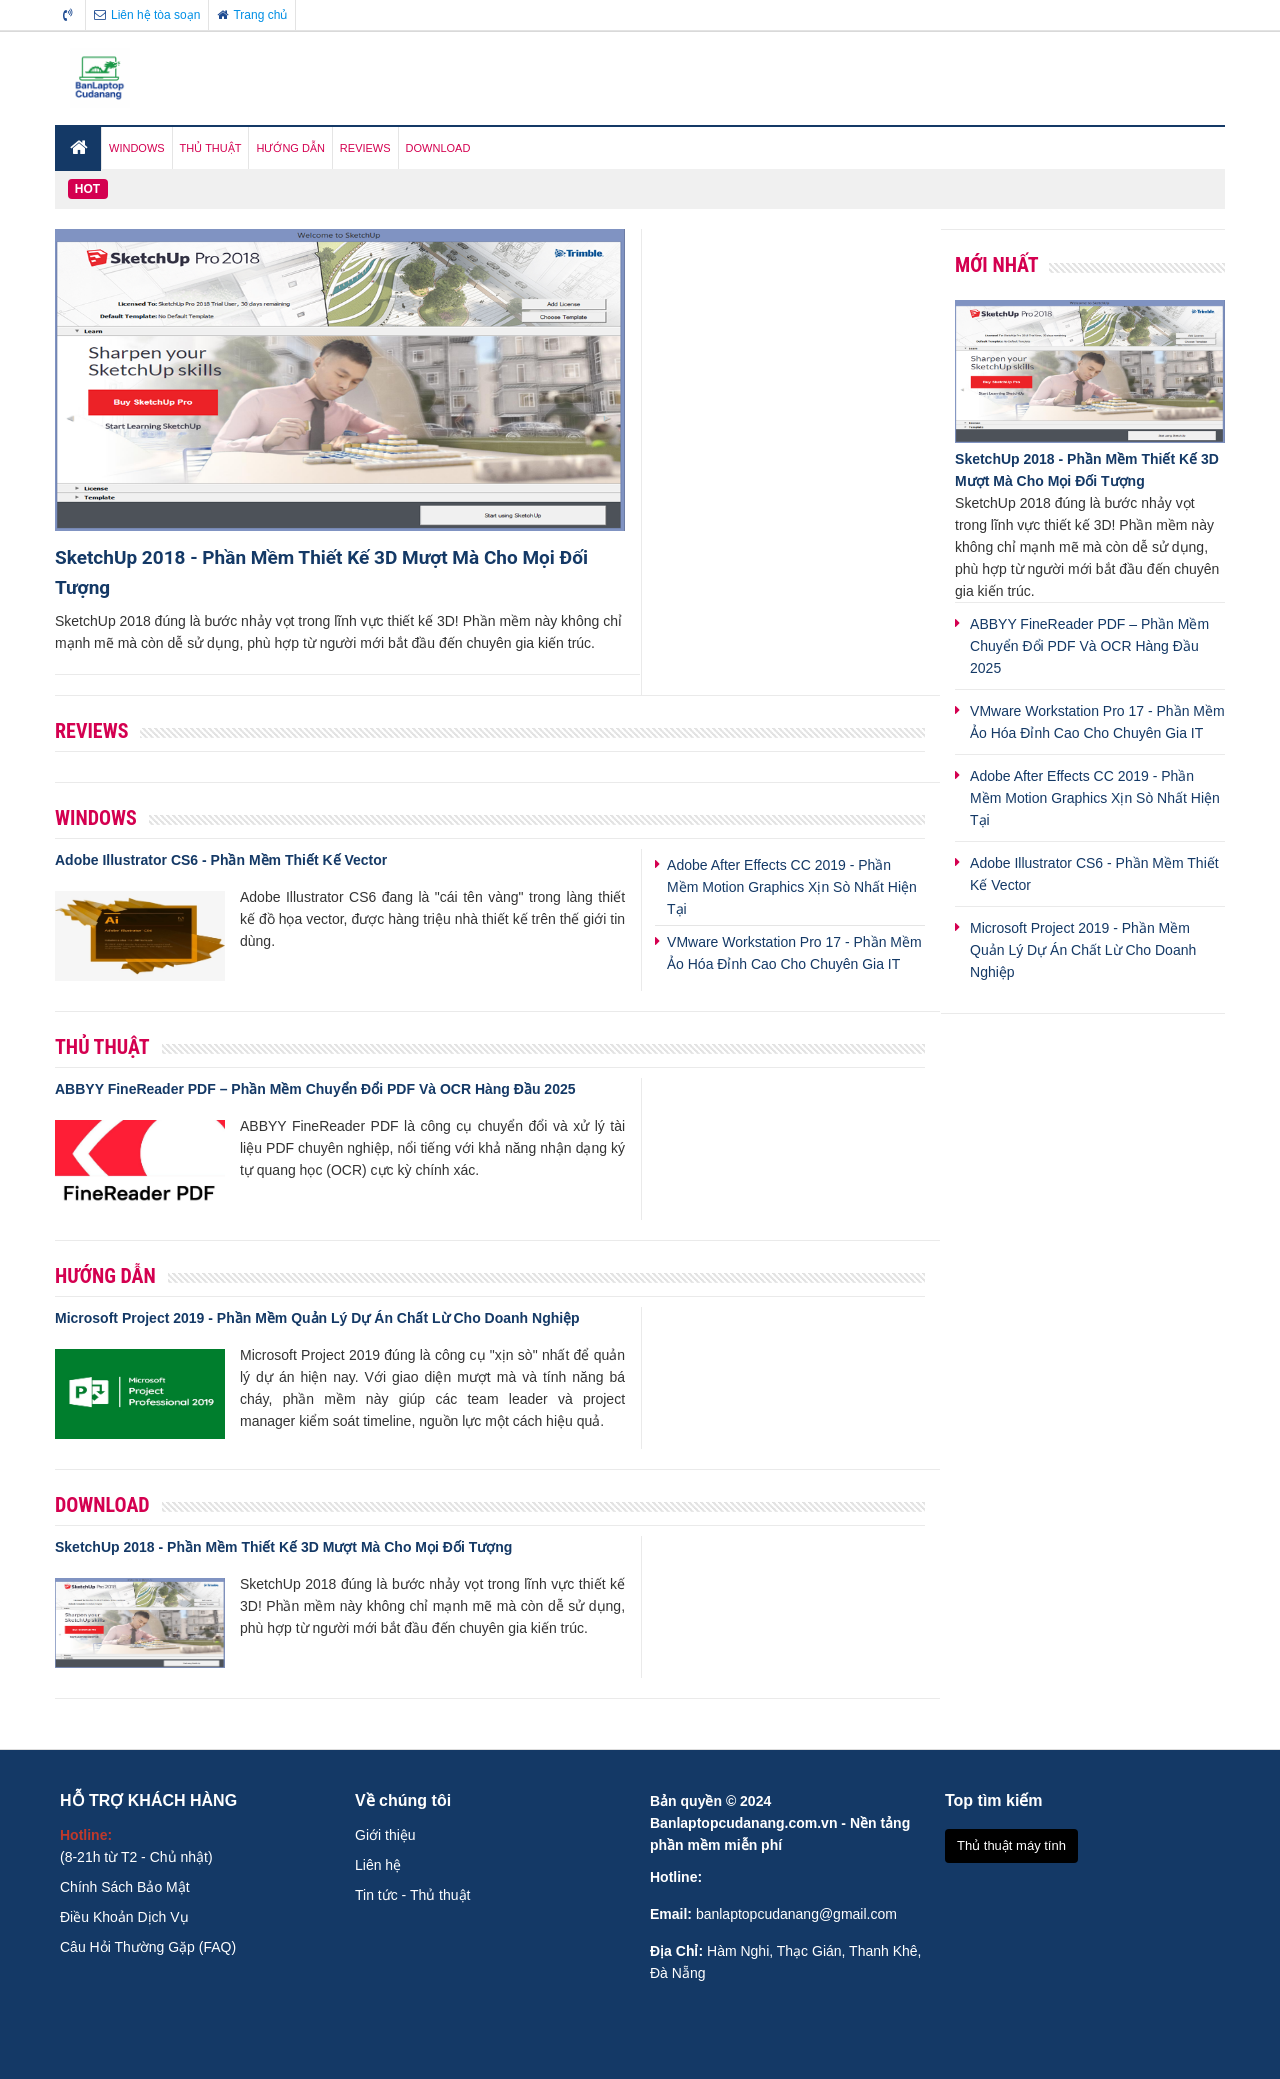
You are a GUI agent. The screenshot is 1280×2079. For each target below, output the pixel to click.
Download (102, 1505)
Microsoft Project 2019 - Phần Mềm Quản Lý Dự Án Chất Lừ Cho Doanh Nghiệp (317, 1318)
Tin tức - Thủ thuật (412, 1895)
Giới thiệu (385, 1835)
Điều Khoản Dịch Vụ (124, 1917)
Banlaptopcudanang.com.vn (743, 1823)
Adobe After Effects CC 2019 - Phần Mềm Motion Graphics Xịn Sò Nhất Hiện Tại (792, 887)
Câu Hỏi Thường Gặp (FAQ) (148, 1947)
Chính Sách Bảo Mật (125, 1887)
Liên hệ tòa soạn (147, 15)
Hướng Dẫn (105, 1276)
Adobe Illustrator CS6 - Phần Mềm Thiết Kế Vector (221, 860)
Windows (96, 818)
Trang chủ (252, 15)
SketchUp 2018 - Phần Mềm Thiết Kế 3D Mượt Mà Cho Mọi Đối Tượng (283, 1547)
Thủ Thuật (102, 1047)
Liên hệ (378, 1865)
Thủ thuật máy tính (1011, 1845)
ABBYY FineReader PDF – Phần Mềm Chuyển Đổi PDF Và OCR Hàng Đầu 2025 (315, 1089)
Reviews (91, 731)
